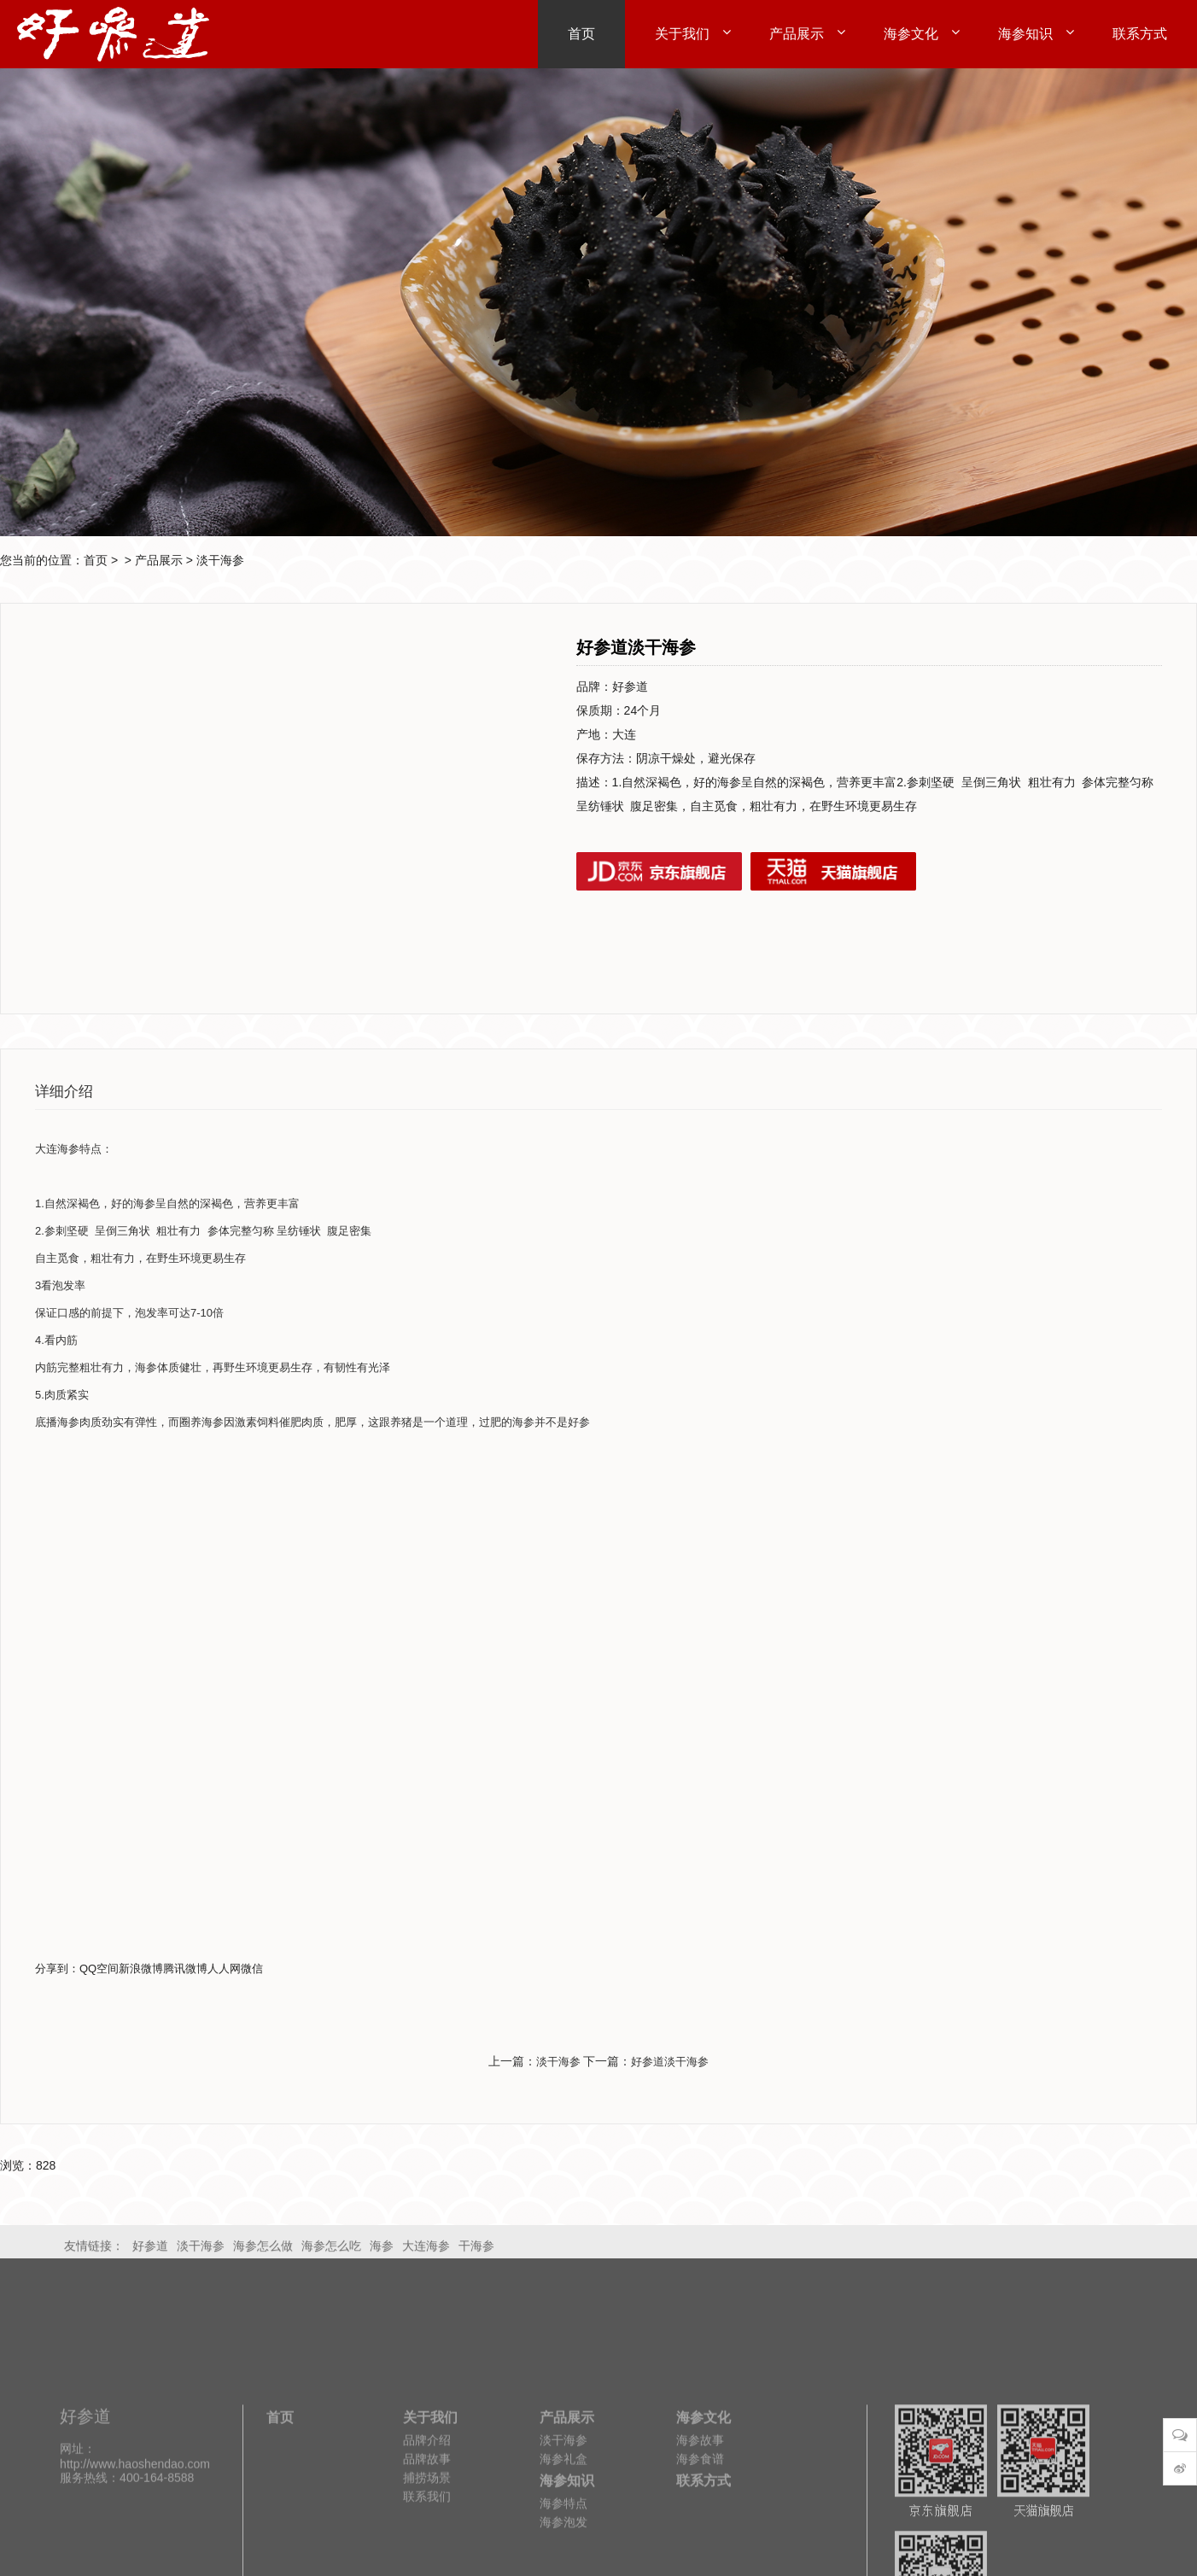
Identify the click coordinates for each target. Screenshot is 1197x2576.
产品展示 (159, 560)
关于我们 (430, 2508)
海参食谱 (700, 2549)
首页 (96, 560)
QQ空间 (99, 1968)
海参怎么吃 (331, 2251)
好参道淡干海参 (670, 2061)
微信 (252, 1968)
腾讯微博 (185, 1968)
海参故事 (700, 2531)
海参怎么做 (263, 2251)
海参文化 (703, 2508)
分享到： (57, 1968)
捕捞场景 (427, 2568)
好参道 (150, 2251)
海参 (382, 2251)
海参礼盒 (563, 2549)
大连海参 (426, 2251)
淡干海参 (220, 560)
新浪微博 (141, 1968)
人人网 (224, 1968)
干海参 (476, 2251)
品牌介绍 (427, 2531)
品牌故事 (427, 2549)
